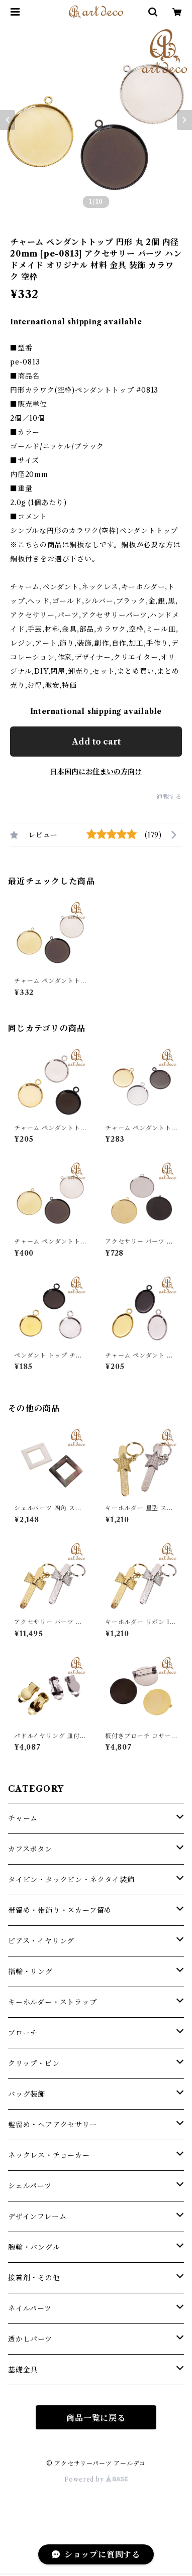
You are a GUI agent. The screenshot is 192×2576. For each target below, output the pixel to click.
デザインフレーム (37, 2216)
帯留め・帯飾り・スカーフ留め (60, 1910)
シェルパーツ (30, 2185)
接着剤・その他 (34, 2277)
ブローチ (23, 2032)
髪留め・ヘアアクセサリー (53, 2124)
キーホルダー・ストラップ (52, 2002)
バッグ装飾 (26, 2094)
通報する (169, 796)
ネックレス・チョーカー (49, 2155)
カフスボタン (30, 1849)
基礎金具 (23, 2369)
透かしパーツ (30, 2339)
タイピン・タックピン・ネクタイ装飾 (71, 1879)
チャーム (23, 1818)
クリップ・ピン (34, 2063)
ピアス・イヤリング (41, 1940)
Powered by (96, 2479)
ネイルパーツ (30, 2308)
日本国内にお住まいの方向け (96, 771)
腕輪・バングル (34, 2247)
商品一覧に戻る (96, 2418)
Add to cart (96, 742)
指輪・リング (30, 1971)
